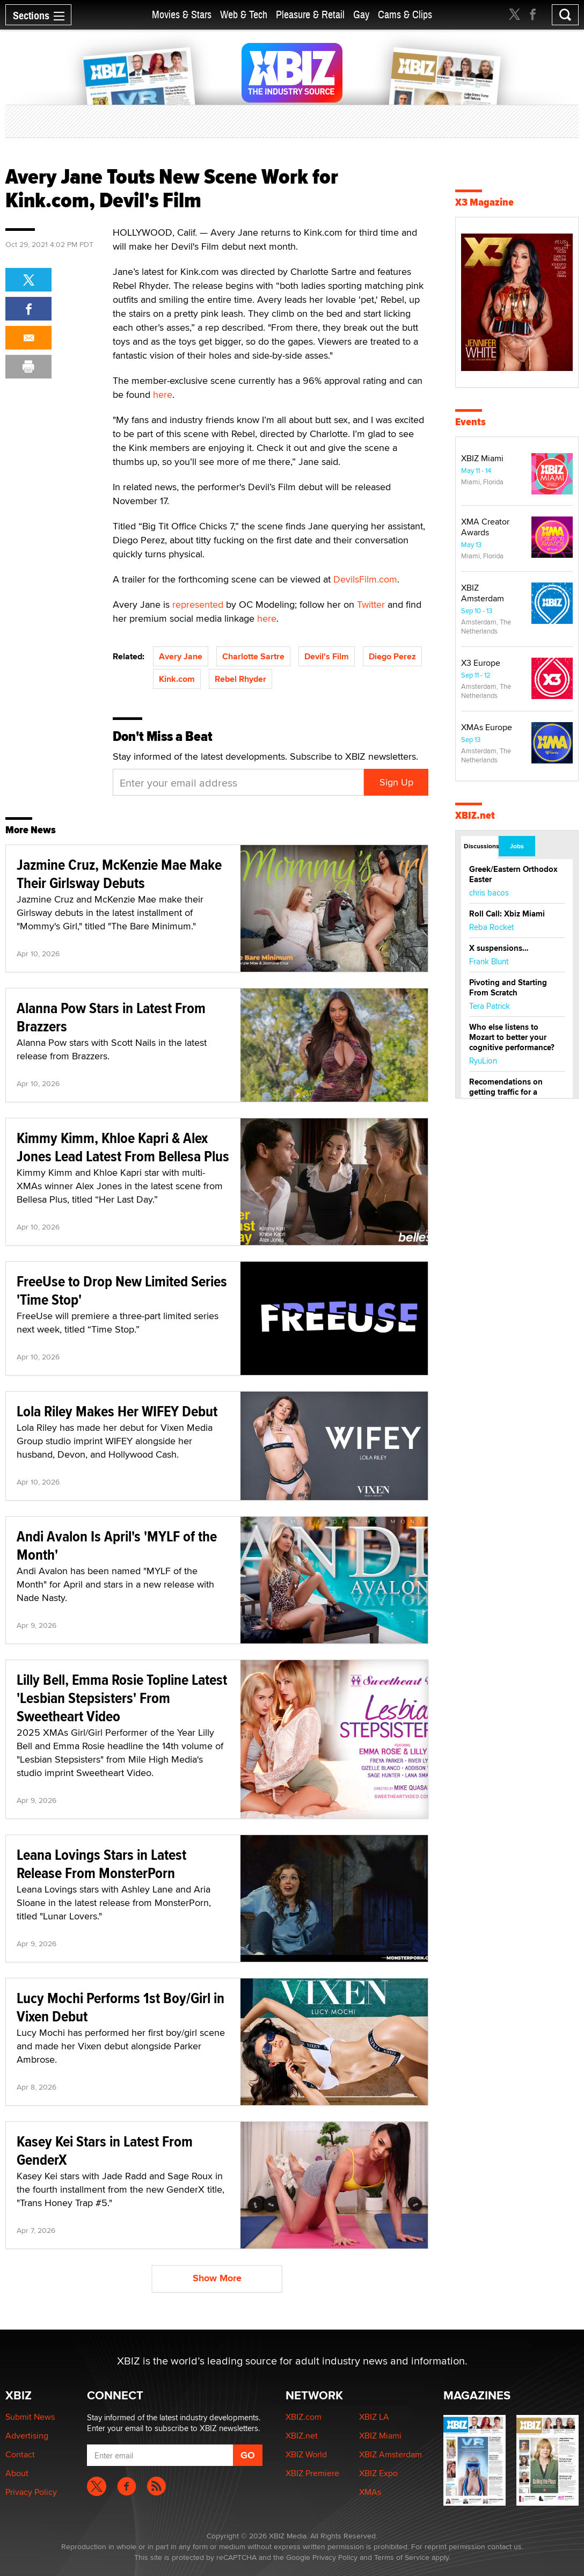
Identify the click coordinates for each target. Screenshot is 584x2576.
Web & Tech (243, 14)
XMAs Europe (486, 727)
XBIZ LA (374, 2417)
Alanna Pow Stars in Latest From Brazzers (111, 1017)
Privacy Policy (31, 2492)
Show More (217, 2278)
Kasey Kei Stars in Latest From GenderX (105, 2150)
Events (470, 422)
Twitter (371, 604)
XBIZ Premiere (312, 2473)
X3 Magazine (484, 202)
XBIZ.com (304, 2417)
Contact (20, 2454)
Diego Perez (392, 656)
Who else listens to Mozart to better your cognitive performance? (511, 1037)
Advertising (26, 2435)
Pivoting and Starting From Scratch (508, 988)
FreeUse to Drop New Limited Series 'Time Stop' (122, 1290)
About (16, 2473)
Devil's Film (326, 656)
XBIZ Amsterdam (482, 593)
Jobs (517, 846)
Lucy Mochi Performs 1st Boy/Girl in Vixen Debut (120, 2007)
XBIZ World (306, 2454)
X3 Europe (480, 663)
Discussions (481, 846)
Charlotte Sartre (253, 656)
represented (197, 604)
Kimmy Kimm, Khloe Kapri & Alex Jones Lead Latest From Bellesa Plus (123, 1147)
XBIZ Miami (482, 458)
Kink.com (177, 679)
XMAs (370, 2492)
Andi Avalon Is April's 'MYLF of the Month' (117, 1545)
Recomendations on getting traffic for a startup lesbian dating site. (509, 1097)
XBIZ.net (475, 815)
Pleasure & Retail (310, 14)
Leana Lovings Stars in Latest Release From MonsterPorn (101, 1864)
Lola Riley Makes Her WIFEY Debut (117, 1411)
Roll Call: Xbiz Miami (507, 914)
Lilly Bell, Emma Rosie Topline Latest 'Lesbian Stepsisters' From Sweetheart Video (122, 1698)
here (162, 394)
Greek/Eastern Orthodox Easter (513, 874)
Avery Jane (180, 656)
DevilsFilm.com (365, 579)
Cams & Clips (405, 14)
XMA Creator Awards (485, 527)
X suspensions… (499, 948)
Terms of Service (401, 2557)
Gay (361, 14)
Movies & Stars (181, 14)
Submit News (30, 2417)
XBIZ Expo (378, 2473)
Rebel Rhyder (240, 679)
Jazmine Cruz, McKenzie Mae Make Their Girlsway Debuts (119, 874)
